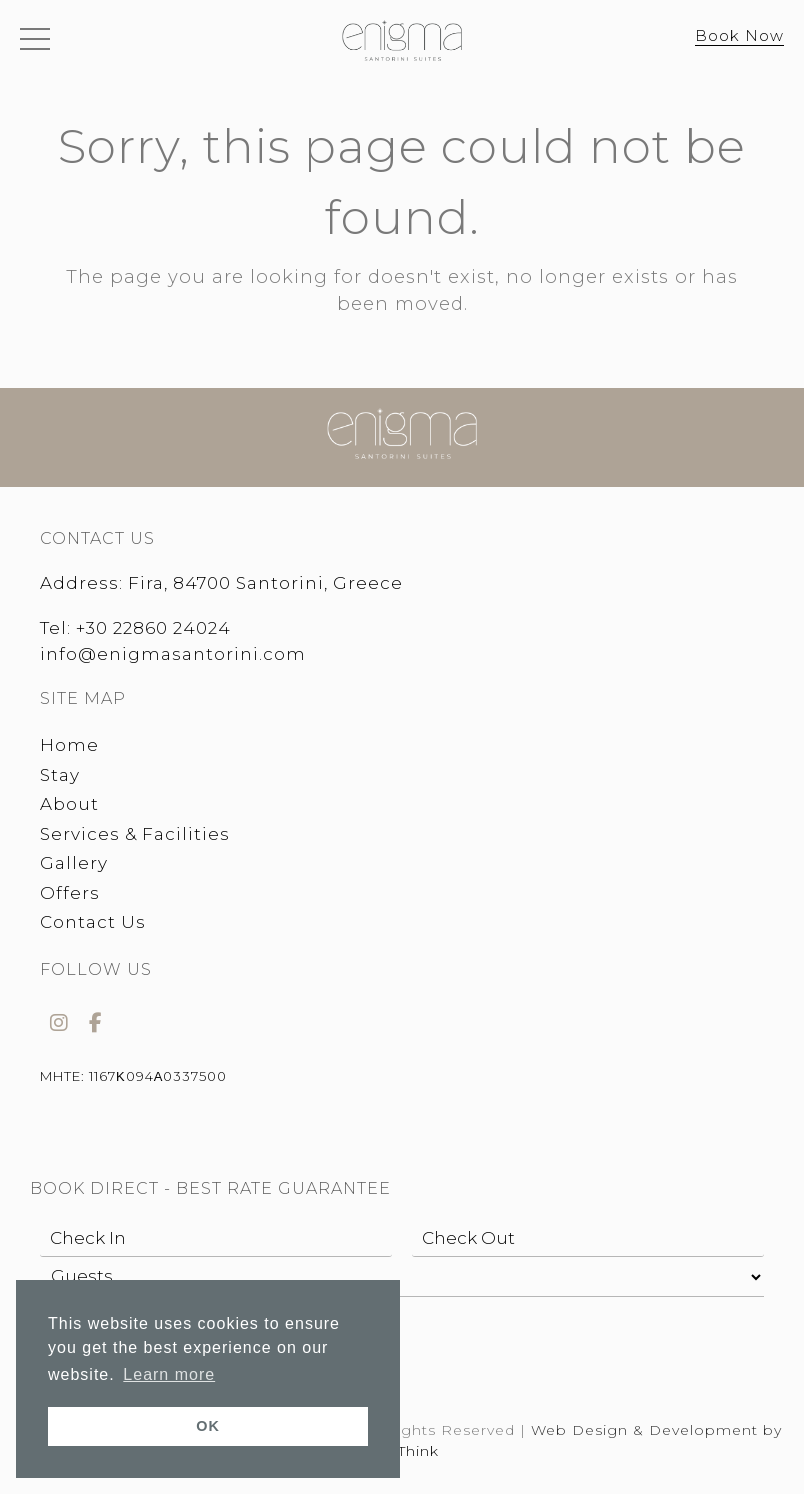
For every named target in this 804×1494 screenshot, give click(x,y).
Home (69, 745)
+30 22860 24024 (153, 628)
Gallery (74, 863)
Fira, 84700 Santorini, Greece (265, 583)
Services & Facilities (135, 834)
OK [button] (208, 1426)
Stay (60, 775)
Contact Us (93, 922)
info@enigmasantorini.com (173, 654)
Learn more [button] (169, 1374)
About (69, 804)
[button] (35, 43)
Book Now (739, 35)
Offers (70, 893)
